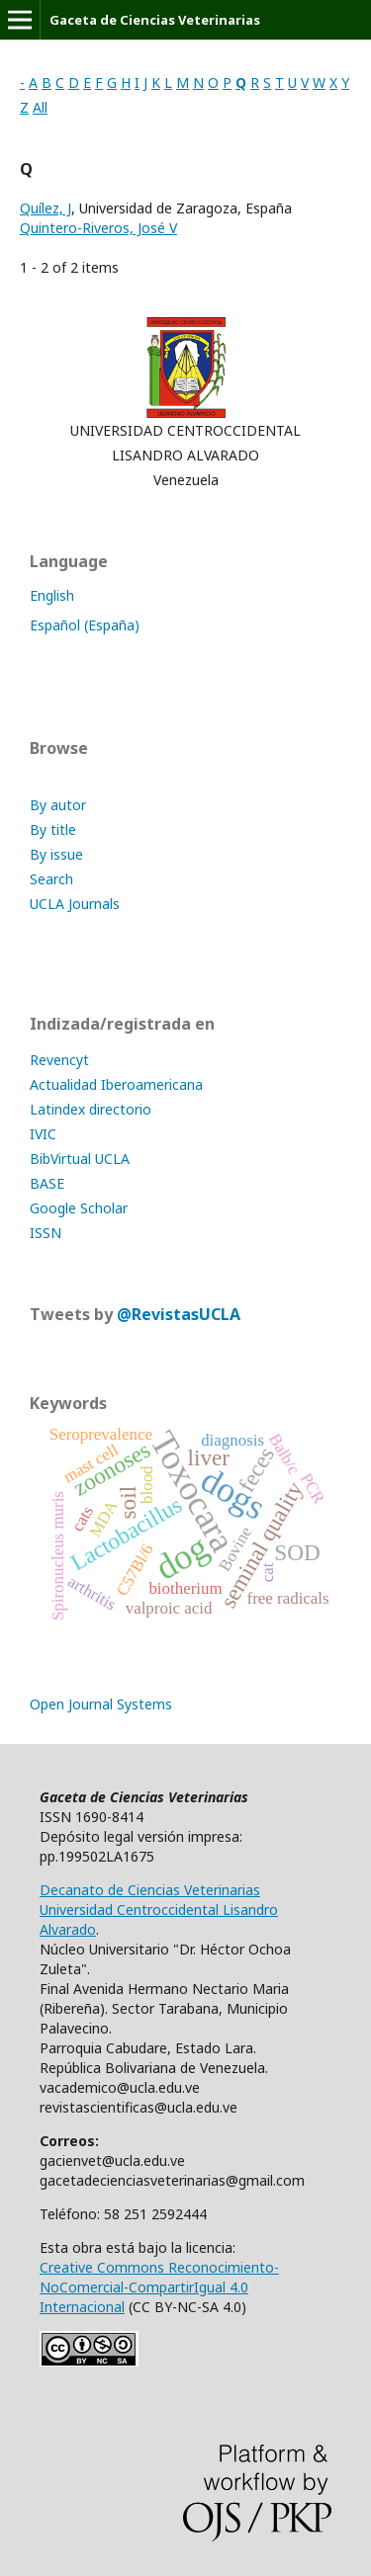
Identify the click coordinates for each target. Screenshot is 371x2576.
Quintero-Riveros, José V (98, 227)
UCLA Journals (75, 903)
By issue (56, 854)
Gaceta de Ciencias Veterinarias (154, 20)
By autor (58, 804)
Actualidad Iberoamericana (116, 1084)
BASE (47, 1183)
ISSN (45, 1232)
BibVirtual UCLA (80, 1158)
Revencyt (59, 1059)
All (40, 107)
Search (51, 879)
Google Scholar (79, 1208)
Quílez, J (45, 208)
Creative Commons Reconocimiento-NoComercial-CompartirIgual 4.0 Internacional (159, 2287)
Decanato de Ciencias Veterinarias (150, 1889)
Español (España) (84, 625)
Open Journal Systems (101, 1704)
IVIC (43, 1133)
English (52, 595)
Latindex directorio (90, 1109)
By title (53, 829)
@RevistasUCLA (178, 1314)
